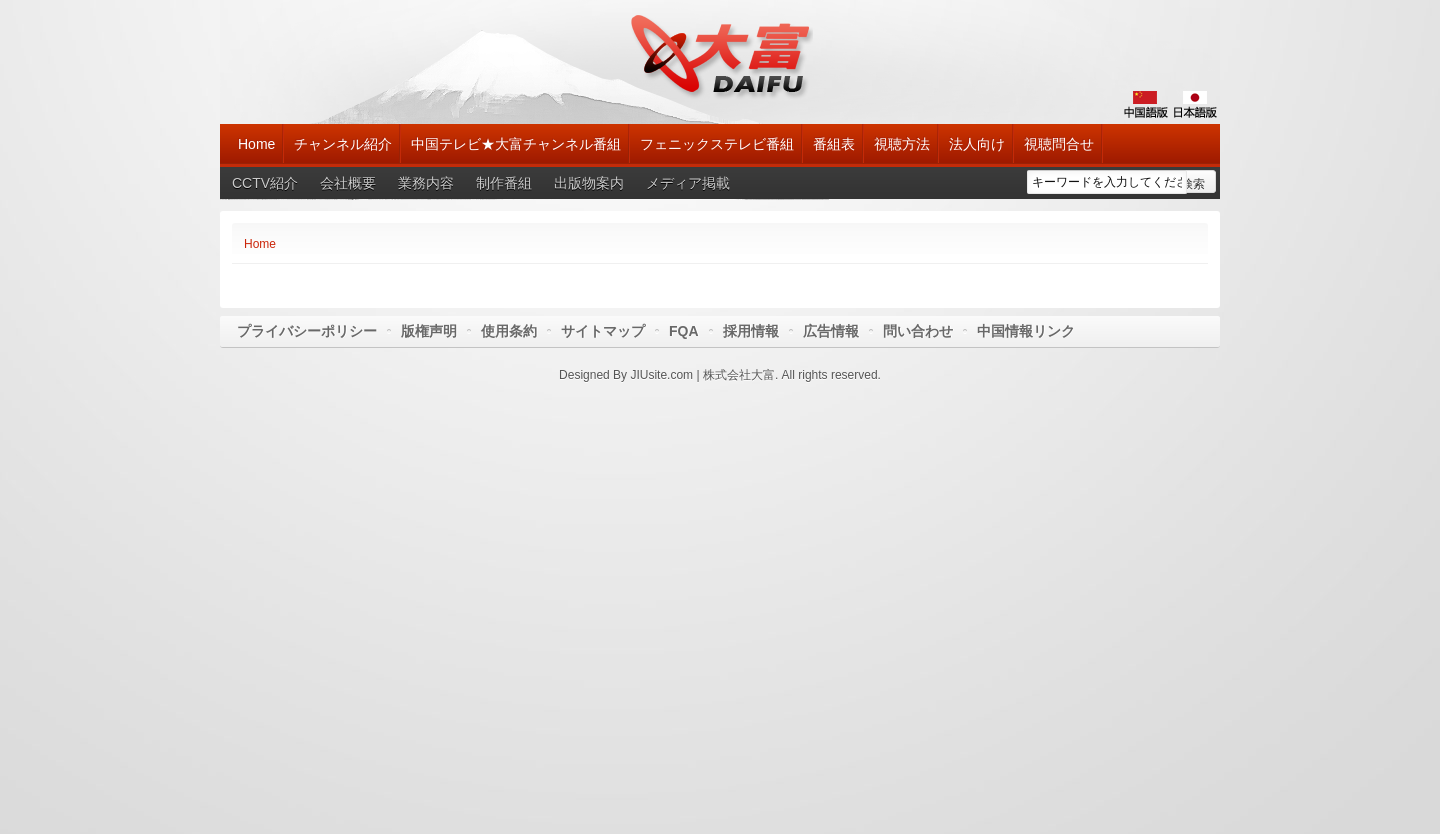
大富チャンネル (720, 55)
